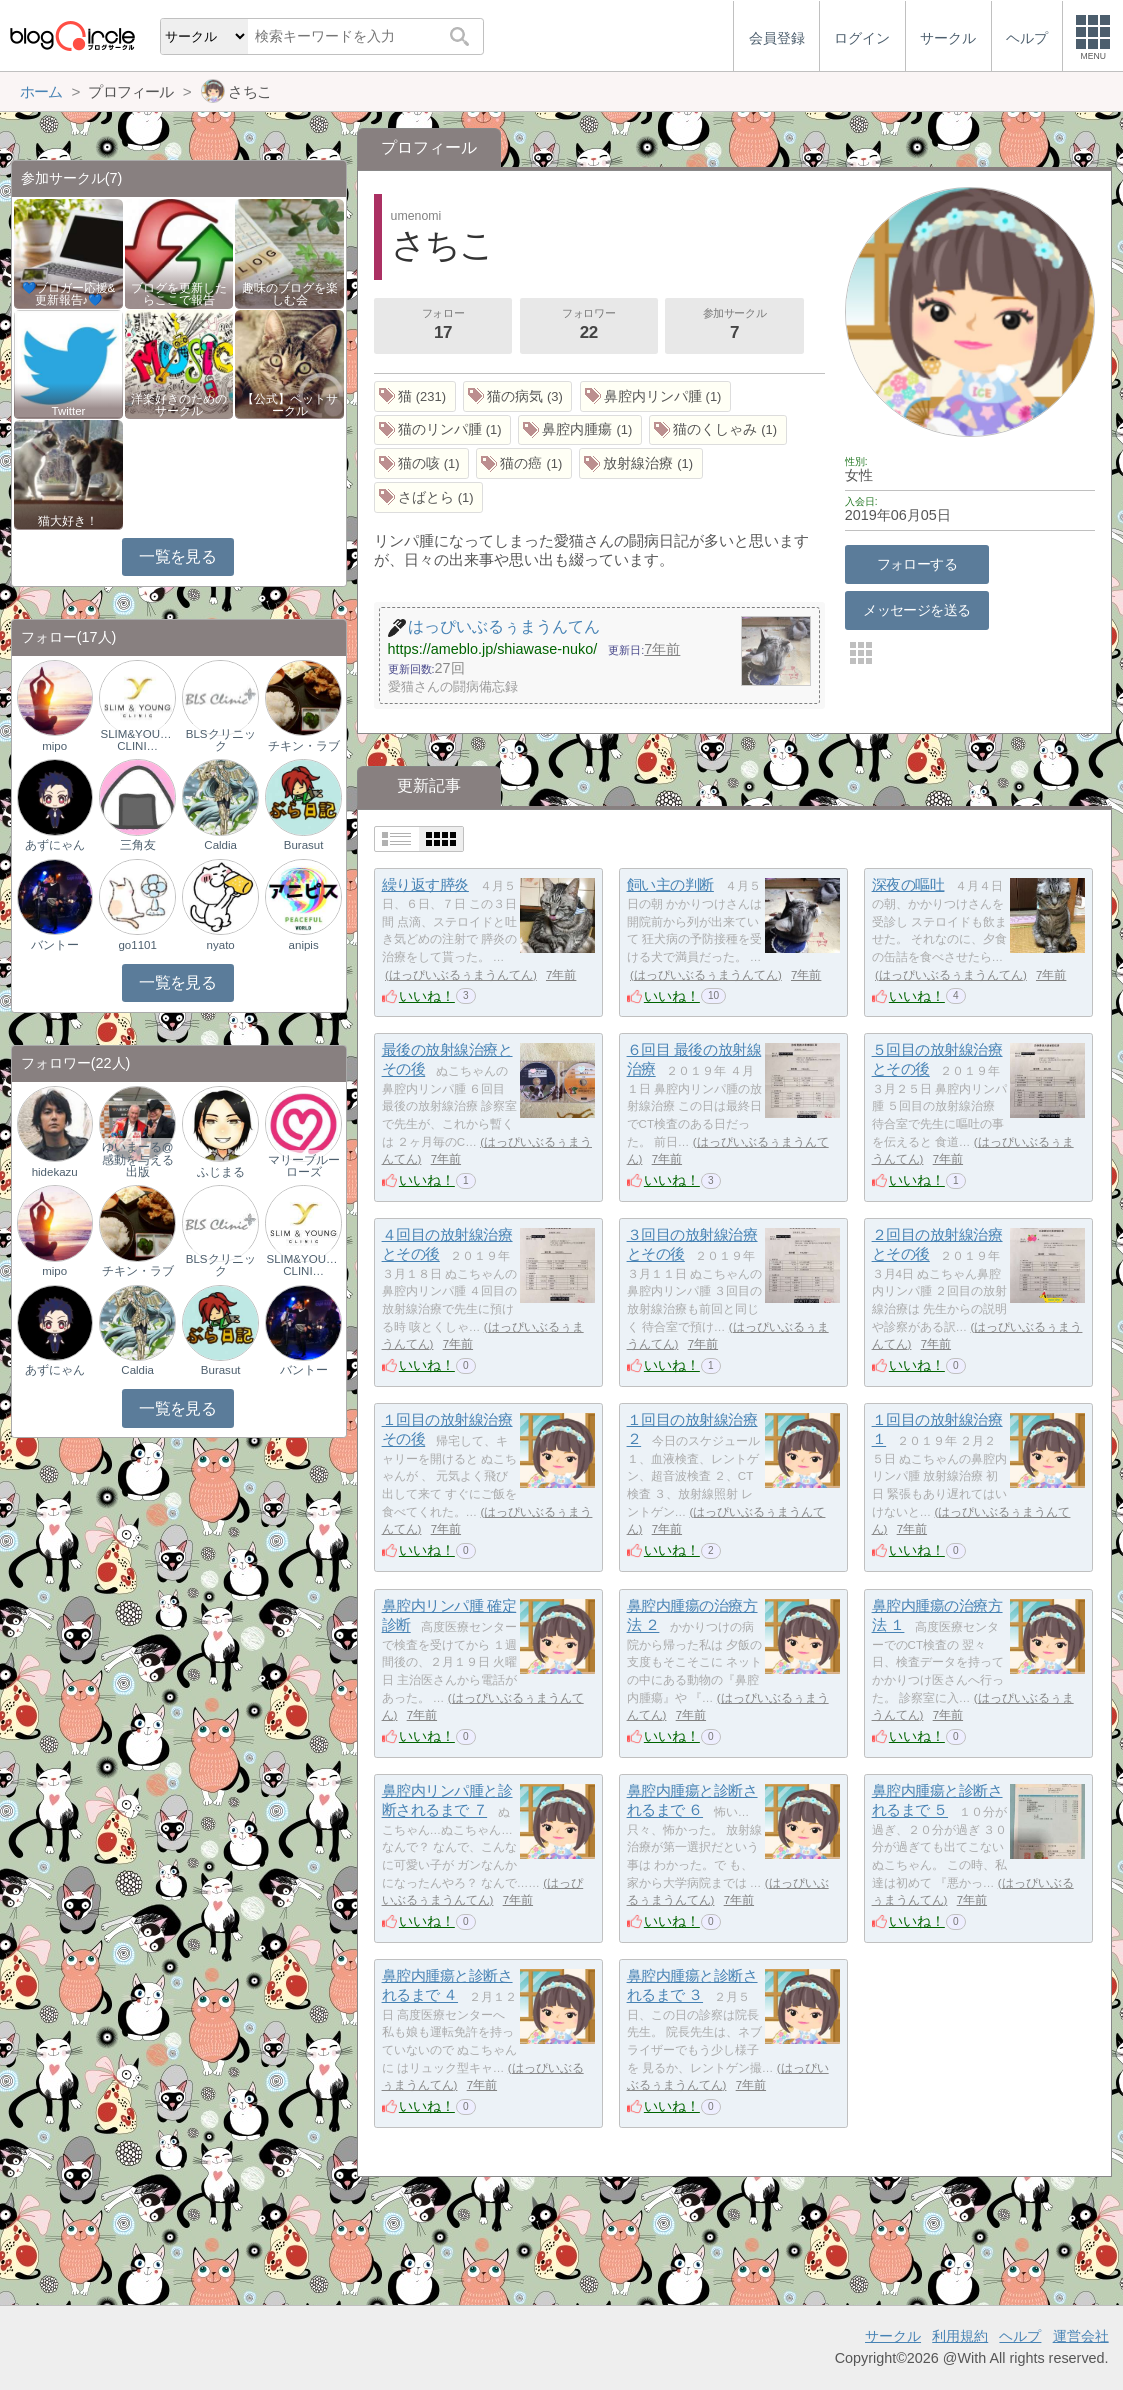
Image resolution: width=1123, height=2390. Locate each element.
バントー (55, 945)
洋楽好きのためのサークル (179, 405)
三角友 (138, 845)
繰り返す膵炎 (425, 884)
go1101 (137, 945)
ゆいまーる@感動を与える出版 (138, 1159)
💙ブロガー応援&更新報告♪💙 (69, 294)
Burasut (304, 845)
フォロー (443, 326)
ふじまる (221, 1172)
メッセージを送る (916, 610)
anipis (304, 945)
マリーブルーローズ (304, 1166)
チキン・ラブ (304, 746)
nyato (221, 945)
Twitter (69, 411)
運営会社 (1081, 2336)
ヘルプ (1020, 2336)
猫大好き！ (68, 521)
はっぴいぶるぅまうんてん (461, 975)
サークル (893, 2336)
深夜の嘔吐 (908, 884)
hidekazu (55, 1172)
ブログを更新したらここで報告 (179, 294)
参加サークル (735, 326)
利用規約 (960, 2336)
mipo (54, 746)
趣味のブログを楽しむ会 (290, 294)
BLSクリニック (221, 740)
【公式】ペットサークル (290, 405)
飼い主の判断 (670, 884)
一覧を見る (177, 556)
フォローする (917, 564)
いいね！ (427, 996)
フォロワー (589, 326)
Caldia (220, 845)
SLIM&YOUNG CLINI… (138, 740)
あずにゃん (55, 845)
